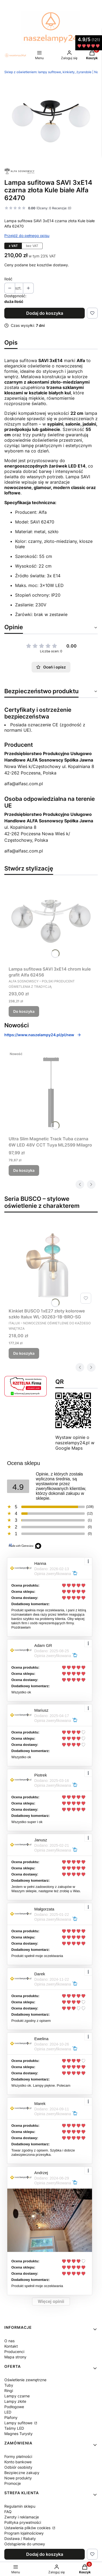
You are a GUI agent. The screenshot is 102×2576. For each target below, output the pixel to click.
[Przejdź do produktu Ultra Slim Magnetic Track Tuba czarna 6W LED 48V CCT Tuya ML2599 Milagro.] (51, 1091)
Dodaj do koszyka (44, 313)
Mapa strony (15, 2357)
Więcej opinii (51, 2301)
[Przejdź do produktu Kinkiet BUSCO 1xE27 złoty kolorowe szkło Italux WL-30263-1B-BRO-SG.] (51, 1263)
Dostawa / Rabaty (20, 2538)
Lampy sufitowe (18, 2423)
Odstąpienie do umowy (24, 2544)
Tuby (8, 2385)
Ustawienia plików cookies (28, 2527)
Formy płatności (18, 2456)
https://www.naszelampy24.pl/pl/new (42, 1034)
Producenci (14, 2351)
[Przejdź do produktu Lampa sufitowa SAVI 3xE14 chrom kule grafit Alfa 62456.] (51, 921)
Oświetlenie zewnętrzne (25, 2379)
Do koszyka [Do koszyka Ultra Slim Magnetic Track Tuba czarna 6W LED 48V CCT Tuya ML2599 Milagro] (24, 1170)
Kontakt (11, 2346)
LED (7, 2412)
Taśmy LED (14, 2428)
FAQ (8, 2511)
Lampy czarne (17, 2396)
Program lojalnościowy (24, 2533)
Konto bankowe (18, 2462)
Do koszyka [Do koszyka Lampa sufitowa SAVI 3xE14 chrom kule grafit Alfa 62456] (24, 1011)
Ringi (8, 2390)
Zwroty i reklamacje (21, 2517)
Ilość (8, 279)
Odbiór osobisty (18, 2467)
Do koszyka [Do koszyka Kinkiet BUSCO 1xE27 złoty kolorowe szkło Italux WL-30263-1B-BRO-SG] (24, 1353)
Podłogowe (14, 2406)
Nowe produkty (18, 2478)
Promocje (12, 2483)
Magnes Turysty (18, 2433)
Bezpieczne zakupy (21, 2472)
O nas (9, 2340)
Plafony (11, 2417)
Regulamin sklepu (19, 2506)
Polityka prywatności (22, 2522)
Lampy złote (15, 2401)
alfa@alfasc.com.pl (23, 783)
